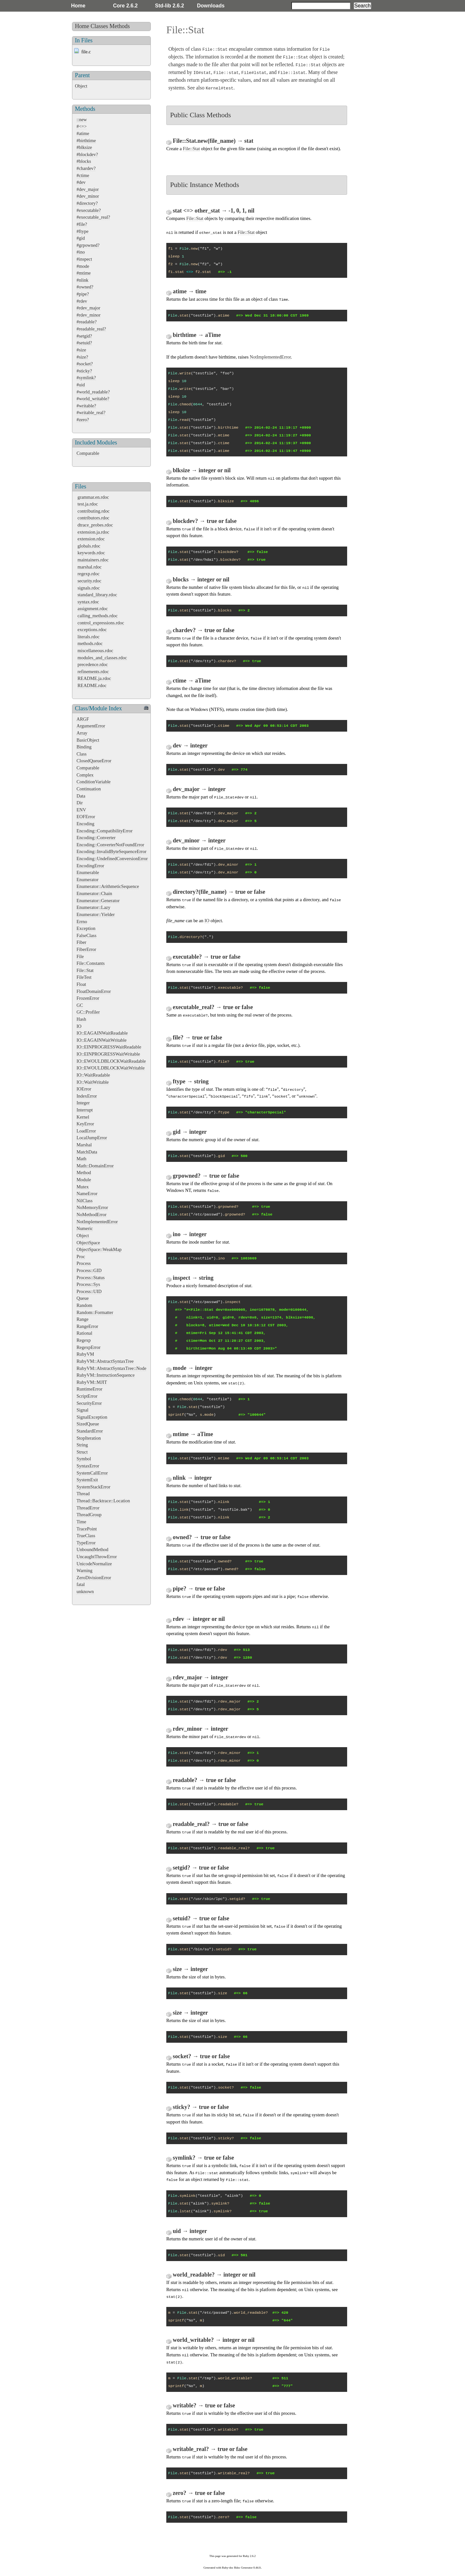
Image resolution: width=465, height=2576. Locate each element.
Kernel (83, 1117)
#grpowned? (88, 245)
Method (84, 1172)
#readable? (87, 321)
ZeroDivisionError (94, 1577)
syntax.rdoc (88, 601)
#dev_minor (88, 196)
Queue (83, 1298)
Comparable (88, 453)
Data (81, 795)
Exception (86, 928)
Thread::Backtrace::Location (103, 1500)
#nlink (82, 280)
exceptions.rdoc (92, 629)
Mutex (83, 1186)
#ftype (82, 231)
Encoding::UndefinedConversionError (112, 858)
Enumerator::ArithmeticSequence (108, 886)
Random (84, 1305)
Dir (80, 802)
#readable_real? (91, 328)
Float (81, 984)
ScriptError (87, 1396)
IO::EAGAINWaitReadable (102, 1033)
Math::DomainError (95, 1165)
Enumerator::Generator (98, 900)
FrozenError (88, 998)
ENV (81, 809)
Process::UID (89, 1291)
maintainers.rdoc (93, 559)
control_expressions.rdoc (101, 622)
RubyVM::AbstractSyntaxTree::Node (111, 1368)
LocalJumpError (92, 1137)
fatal (81, 1584)
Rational (84, 1333)
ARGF (83, 719)
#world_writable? (93, 398)
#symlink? (86, 377)
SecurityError (89, 1403)
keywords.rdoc (91, 552)
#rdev (82, 301)
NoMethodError (92, 1214)
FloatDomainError (94, 991)
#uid (81, 384)
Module (84, 1179)
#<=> (82, 126)
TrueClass (86, 1535)
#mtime (84, 273)
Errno (82, 921)
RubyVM (85, 1354)
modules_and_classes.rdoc (102, 657)
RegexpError (88, 1347)
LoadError (86, 1130)
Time (81, 1521)
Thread (83, 1493)
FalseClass (87, 935)
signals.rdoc (89, 587)
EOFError (86, 816)
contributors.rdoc (93, 517)
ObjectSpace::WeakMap (99, 1249)
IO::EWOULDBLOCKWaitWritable (111, 1067)
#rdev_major (88, 307)
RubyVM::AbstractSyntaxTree (105, 1361)
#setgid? (84, 336)
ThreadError (88, 1507)
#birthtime (86, 140)
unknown (85, 1591)
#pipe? (83, 294)
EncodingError (90, 865)
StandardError (90, 1431)
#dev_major (88, 189)
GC (80, 1005)
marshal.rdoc (90, 566)
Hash (81, 1019)
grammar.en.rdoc (93, 497)
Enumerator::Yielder (96, 914)
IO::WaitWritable (93, 1082)
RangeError (87, 1326)
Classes (99, 26)
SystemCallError (92, 1473)
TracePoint (87, 1528)
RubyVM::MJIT (92, 1382)
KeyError (85, 1123)
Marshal (84, 1144)
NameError (87, 1193)
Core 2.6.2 (125, 5)
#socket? (85, 363)
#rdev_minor (88, 315)
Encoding (85, 823)
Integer (83, 1102)
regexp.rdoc (88, 573)
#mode (83, 266)
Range (82, 1319)
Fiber (81, 942)
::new (82, 119)
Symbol (84, 1458)
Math (81, 1158)
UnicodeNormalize (94, 1563)
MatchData (87, 1151)
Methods (119, 26)
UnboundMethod (92, 1549)
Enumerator (87, 879)
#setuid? (84, 342)
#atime (83, 133)
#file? (82, 224)
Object (81, 86)
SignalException (92, 1417)
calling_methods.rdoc (98, 615)
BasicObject (88, 740)
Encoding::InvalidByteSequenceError (112, 851)
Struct (82, 1452)
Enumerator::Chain (94, 893)
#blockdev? (87, 154)
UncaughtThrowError (97, 1556)
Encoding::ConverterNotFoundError (110, 844)
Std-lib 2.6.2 (169, 5)
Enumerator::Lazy (93, 907)
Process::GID (89, 1270)
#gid (81, 238)
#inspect (84, 259)
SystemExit (87, 1479)
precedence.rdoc (93, 664)
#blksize (84, 147)
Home (78, 5)
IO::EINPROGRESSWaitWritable (108, 1054)
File (80, 956)
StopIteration (89, 1438)
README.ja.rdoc (94, 678)
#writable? (86, 405)
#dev (81, 182)
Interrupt (85, 1109)
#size (81, 349)
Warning (84, 1570)
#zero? (83, 419)
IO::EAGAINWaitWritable (102, 1040)
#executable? (89, 210)
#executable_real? (93, 217)
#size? (82, 357)
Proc (81, 1256)
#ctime (83, 175)
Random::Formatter (95, 1312)
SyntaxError (88, 1465)
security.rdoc (89, 580)
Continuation (89, 788)
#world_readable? (93, 391)
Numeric (85, 1228)
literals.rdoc (88, 636)
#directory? (87, 203)
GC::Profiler (88, 1012)
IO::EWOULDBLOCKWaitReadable (111, 1061)
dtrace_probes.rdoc (95, 524)
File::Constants (91, 963)
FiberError (86, 949)
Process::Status (91, 1277)
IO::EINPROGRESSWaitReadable (109, 1046)
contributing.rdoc (94, 511)
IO (79, 1026)
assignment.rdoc (93, 608)
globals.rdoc (89, 545)
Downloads (210, 5)
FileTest (84, 977)
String (82, 1444)
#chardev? (86, 168)
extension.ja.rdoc (93, 532)
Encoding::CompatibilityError (104, 830)
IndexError (87, 1096)
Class (82, 753)
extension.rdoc (91, 538)
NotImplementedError (97, 1221)
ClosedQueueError (94, 760)
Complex (85, 774)
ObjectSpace (88, 1242)
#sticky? (84, 370)
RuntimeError (89, 1389)
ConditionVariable (94, 781)
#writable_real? (91, 412)
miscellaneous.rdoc (95, 650)
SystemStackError (93, 1486)
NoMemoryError (92, 1207)
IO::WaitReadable (93, 1075)
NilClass (85, 1200)
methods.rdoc (90, 643)
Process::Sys (88, 1284)
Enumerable (88, 872)
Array (82, 732)
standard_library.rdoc (97, 594)
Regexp (84, 1340)
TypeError (86, 1542)
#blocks (84, 161)
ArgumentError (91, 725)
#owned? (85, 286)
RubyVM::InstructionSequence (106, 1375)
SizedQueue (88, 1423)
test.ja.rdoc (88, 503)
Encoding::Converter (96, 837)
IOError (84, 1088)
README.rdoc (92, 685)
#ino (81, 252)
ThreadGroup (89, 1514)
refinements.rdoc (93, 671)
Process (84, 1263)
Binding (84, 746)
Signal (82, 1410)
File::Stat (85, 970)
